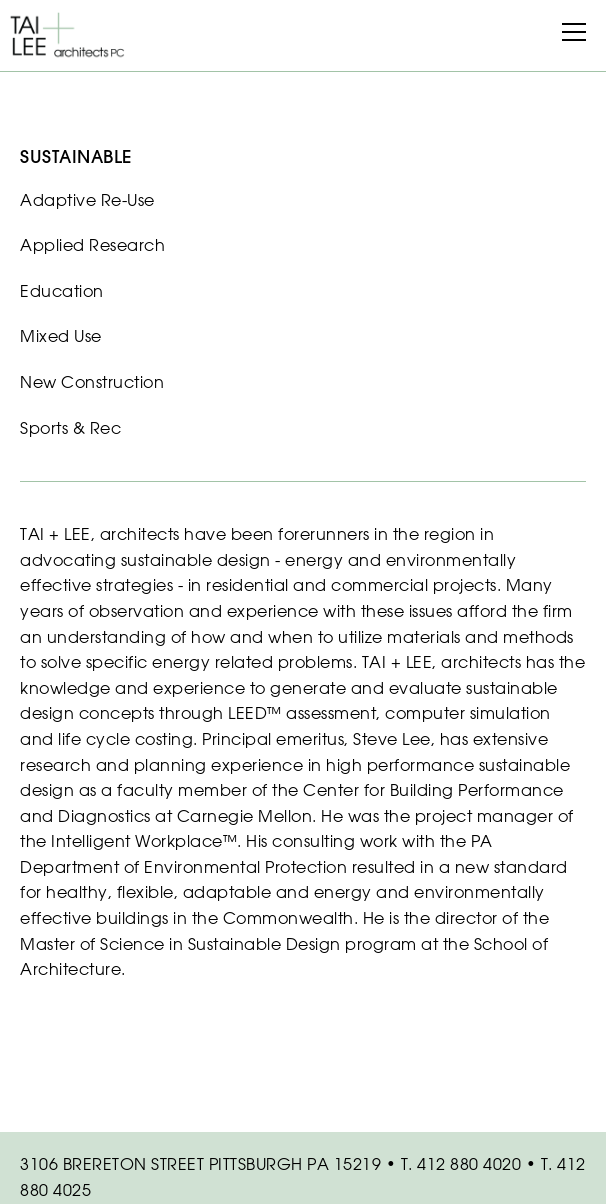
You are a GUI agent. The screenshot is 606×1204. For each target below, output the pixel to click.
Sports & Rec (70, 428)
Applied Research (92, 245)
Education (62, 291)
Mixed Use (61, 336)
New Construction (92, 382)
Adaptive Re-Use (87, 200)
